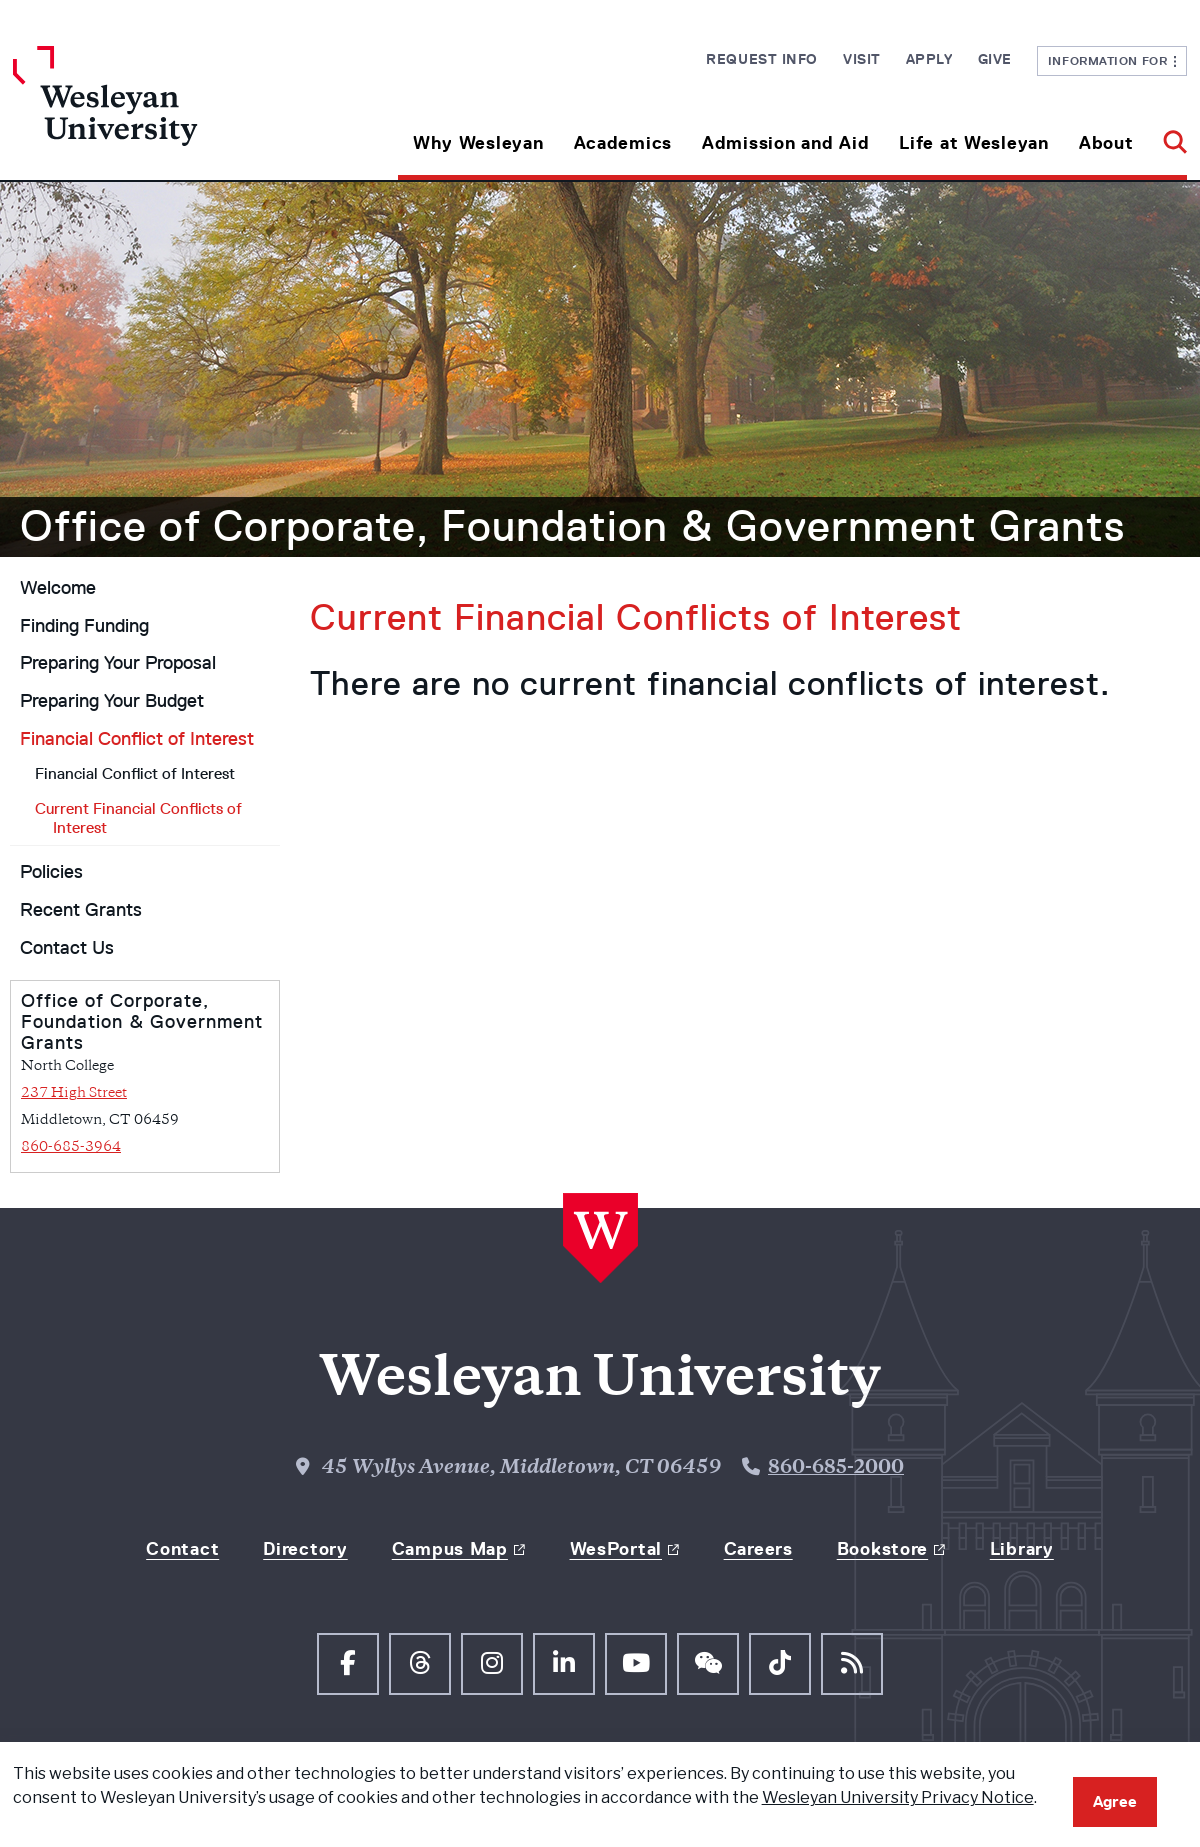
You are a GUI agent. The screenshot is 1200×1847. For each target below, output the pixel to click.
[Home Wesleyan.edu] (160, 113)
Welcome (58, 588)
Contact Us (67, 948)
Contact (182, 1549)
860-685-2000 (836, 1468)
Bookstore (882, 1549)
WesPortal (616, 1549)
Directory (305, 1549)
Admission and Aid (785, 143)
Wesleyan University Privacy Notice (898, 1797)
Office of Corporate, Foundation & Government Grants (572, 526)
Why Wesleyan (478, 143)
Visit (862, 59)
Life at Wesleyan (974, 143)
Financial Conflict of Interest (137, 739)
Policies (51, 872)
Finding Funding (84, 626)
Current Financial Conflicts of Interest (138, 818)
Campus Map (450, 1549)
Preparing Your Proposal (118, 663)
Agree (1115, 1801)
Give (995, 59)
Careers (758, 1549)
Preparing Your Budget (112, 701)
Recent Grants (81, 910)
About (1106, 143)
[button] (1167, 135)
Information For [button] (1112, 60)
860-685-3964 (71, 1147)
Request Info (762, 59)
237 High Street (74, 1093)
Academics (623, 143)
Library (1022, 1549)
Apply (929, 59)
